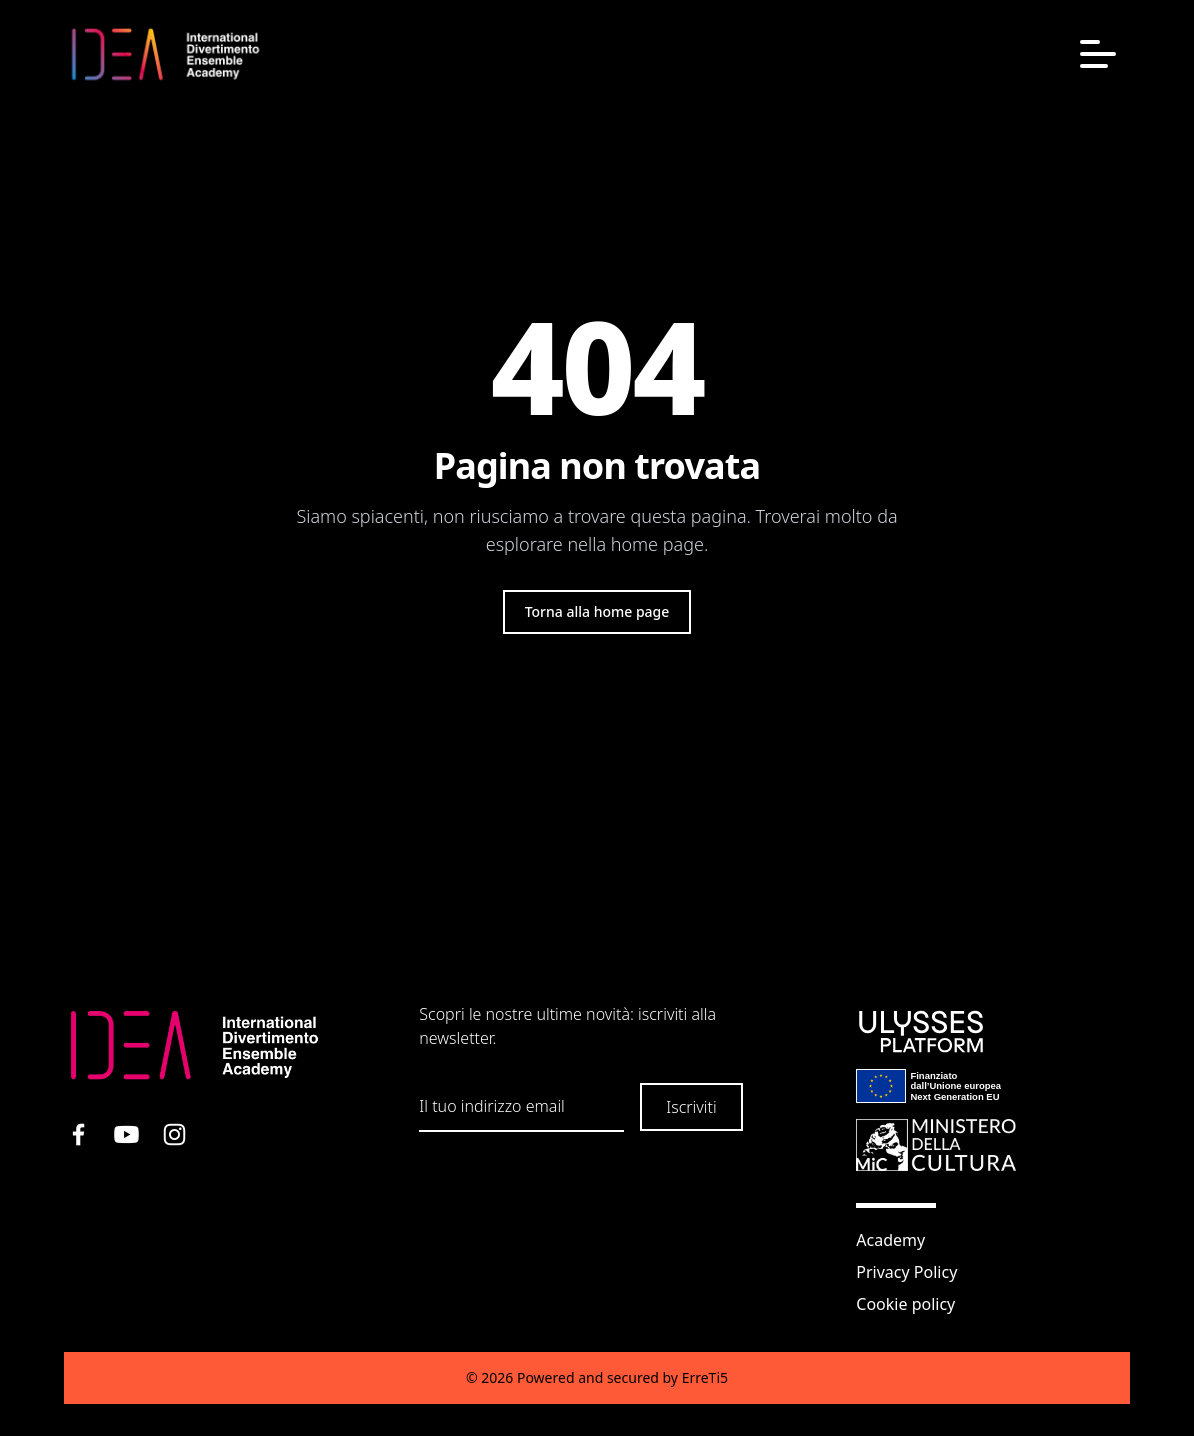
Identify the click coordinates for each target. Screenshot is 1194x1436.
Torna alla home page (597, 611)
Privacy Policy (906, 1272)
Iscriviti (691, 1107)
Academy (890, 1240)
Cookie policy (905, 1304)
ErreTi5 (705, 1377)
